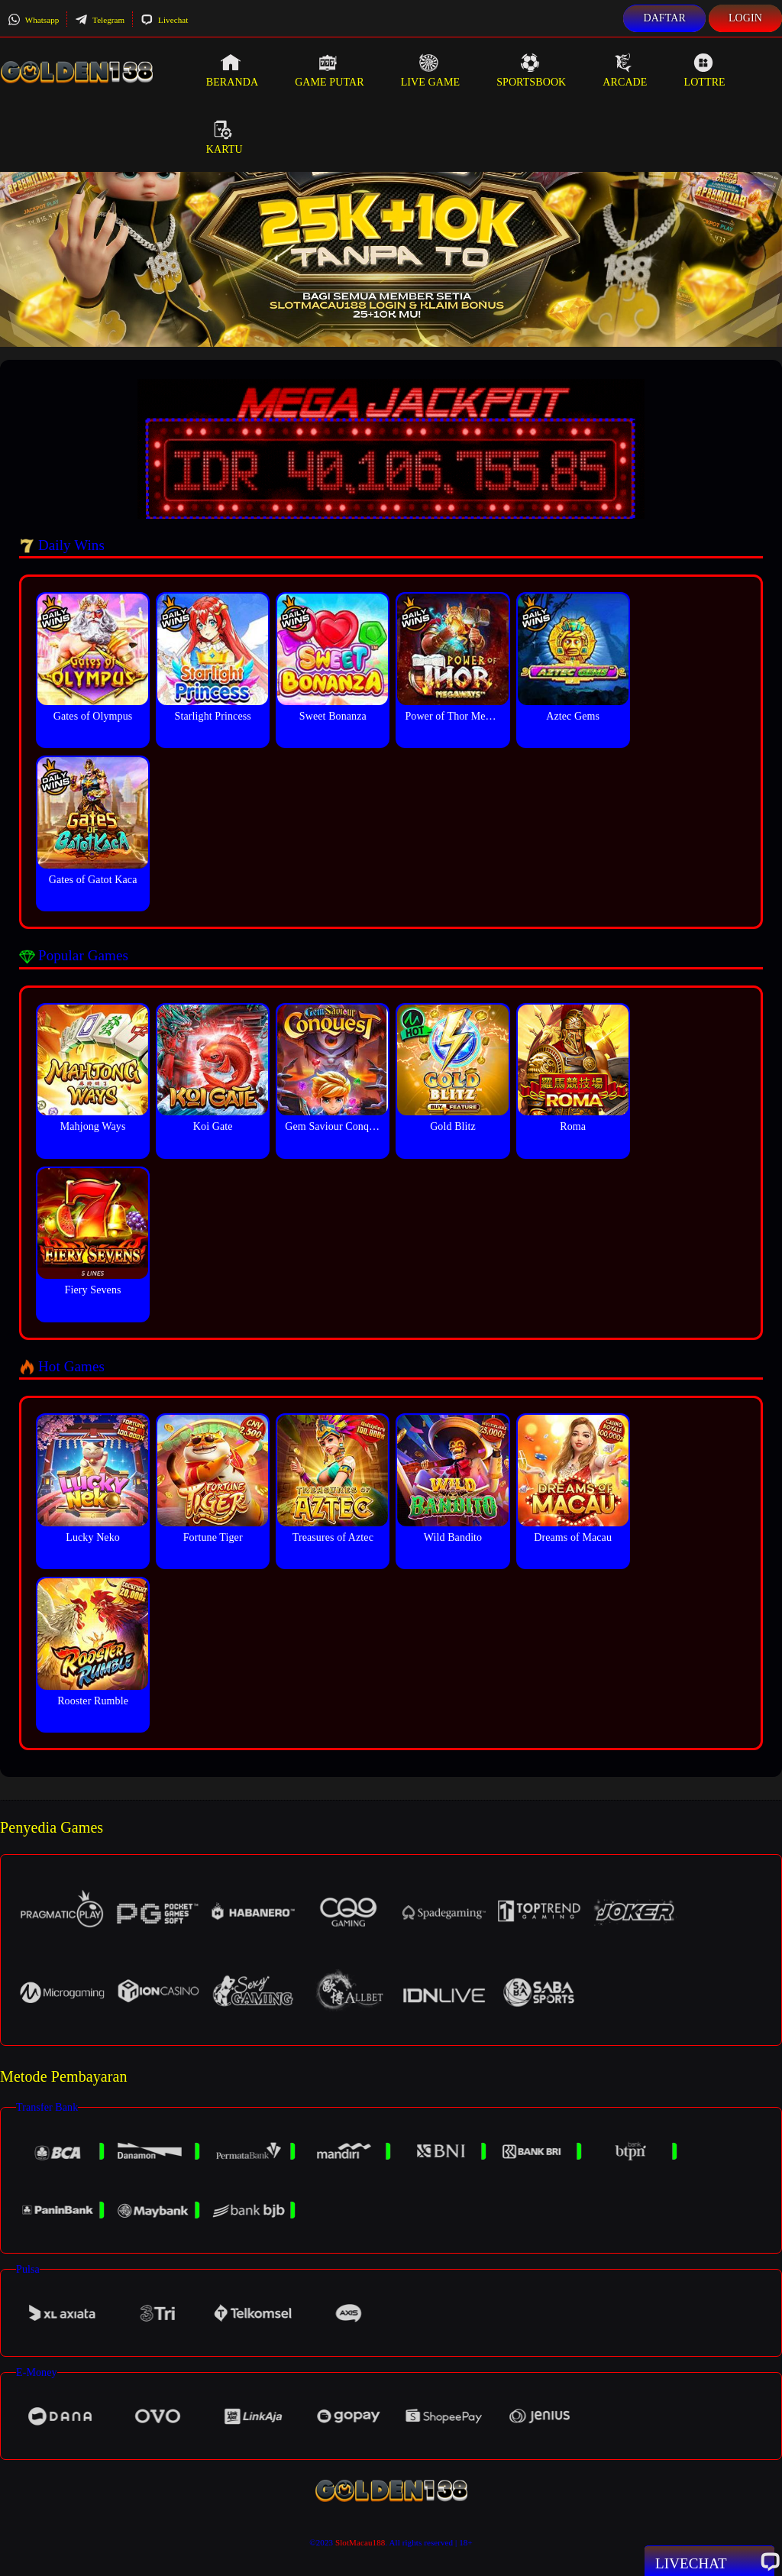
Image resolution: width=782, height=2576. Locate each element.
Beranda (232, 70)
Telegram (99, 19)
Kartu (224, 137)
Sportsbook (531, 70)
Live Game (430, 70)
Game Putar (329, 70)
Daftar (664, 18)
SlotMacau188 (360, 2542)
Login (745, 18)
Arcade (625, 70)
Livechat (164, 19)
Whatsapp (33, 19)
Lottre (704, 70)
